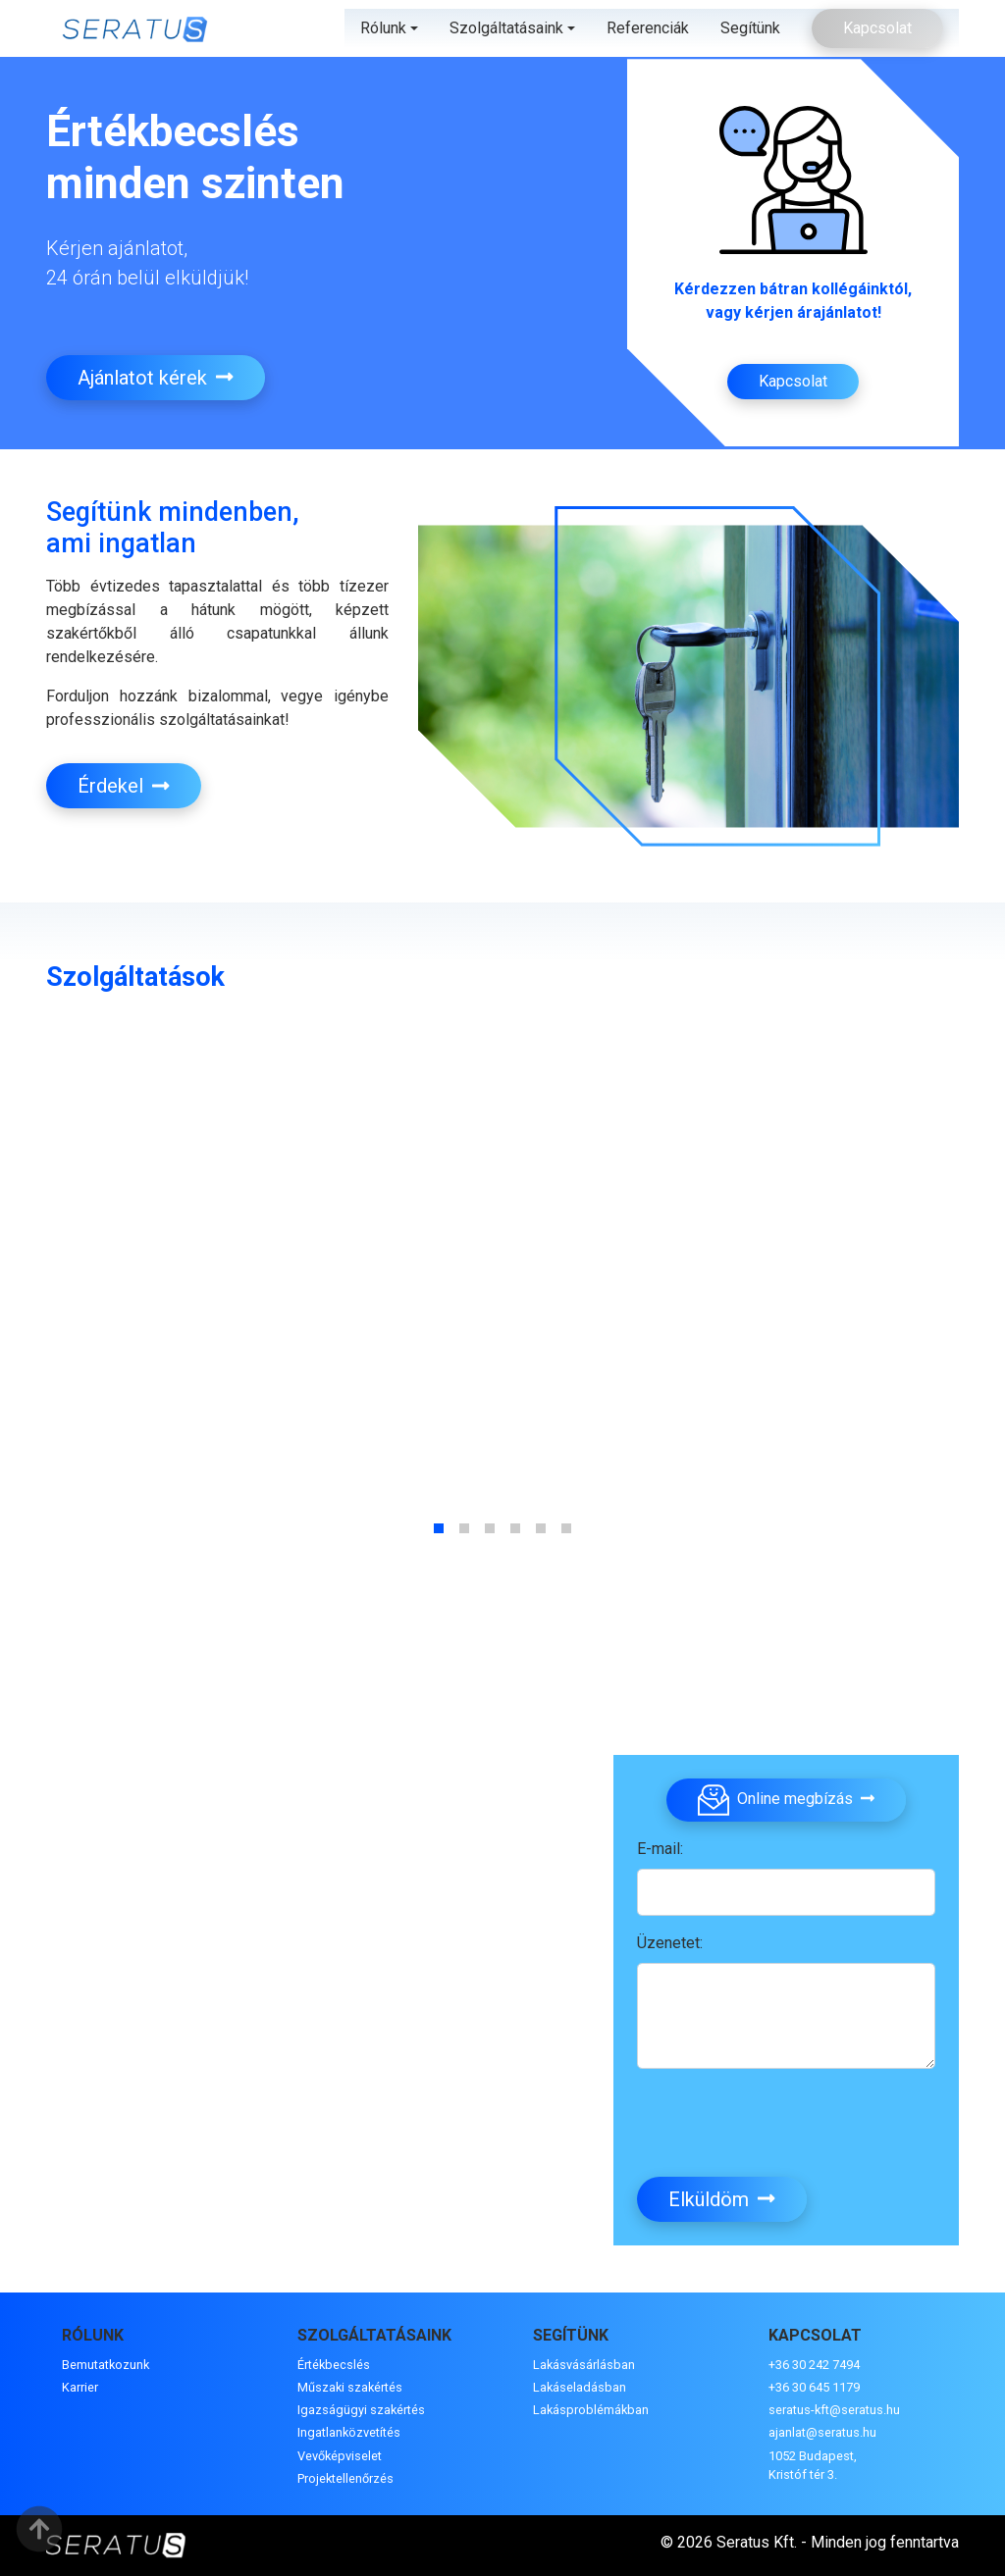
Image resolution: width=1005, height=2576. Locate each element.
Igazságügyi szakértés (361, 2409)
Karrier (80, 2387)
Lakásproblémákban (591, 2409)
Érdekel (124, 786)
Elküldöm (721, 2199)
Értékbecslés (333, 2364)
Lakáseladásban (579, 2387)
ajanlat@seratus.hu (822, 2432)
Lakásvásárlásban (584, 2364)
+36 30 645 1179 (814, 2387)
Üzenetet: (670, 1942)
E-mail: (660, 1848)
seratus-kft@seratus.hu (834, 2409)
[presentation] (786, 2123)
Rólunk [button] (383, 28)
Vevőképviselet (339, 2455)
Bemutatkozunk (105, 2364)
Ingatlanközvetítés (348, 2432)
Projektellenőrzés (345, 2478)
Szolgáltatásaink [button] (506, 28)
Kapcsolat (877, 28)
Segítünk (750, 28)
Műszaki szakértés (349, 2387)
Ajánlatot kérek (156, 377)
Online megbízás (786, 1800)
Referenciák (648, 28)
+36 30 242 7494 (814, 2364)
